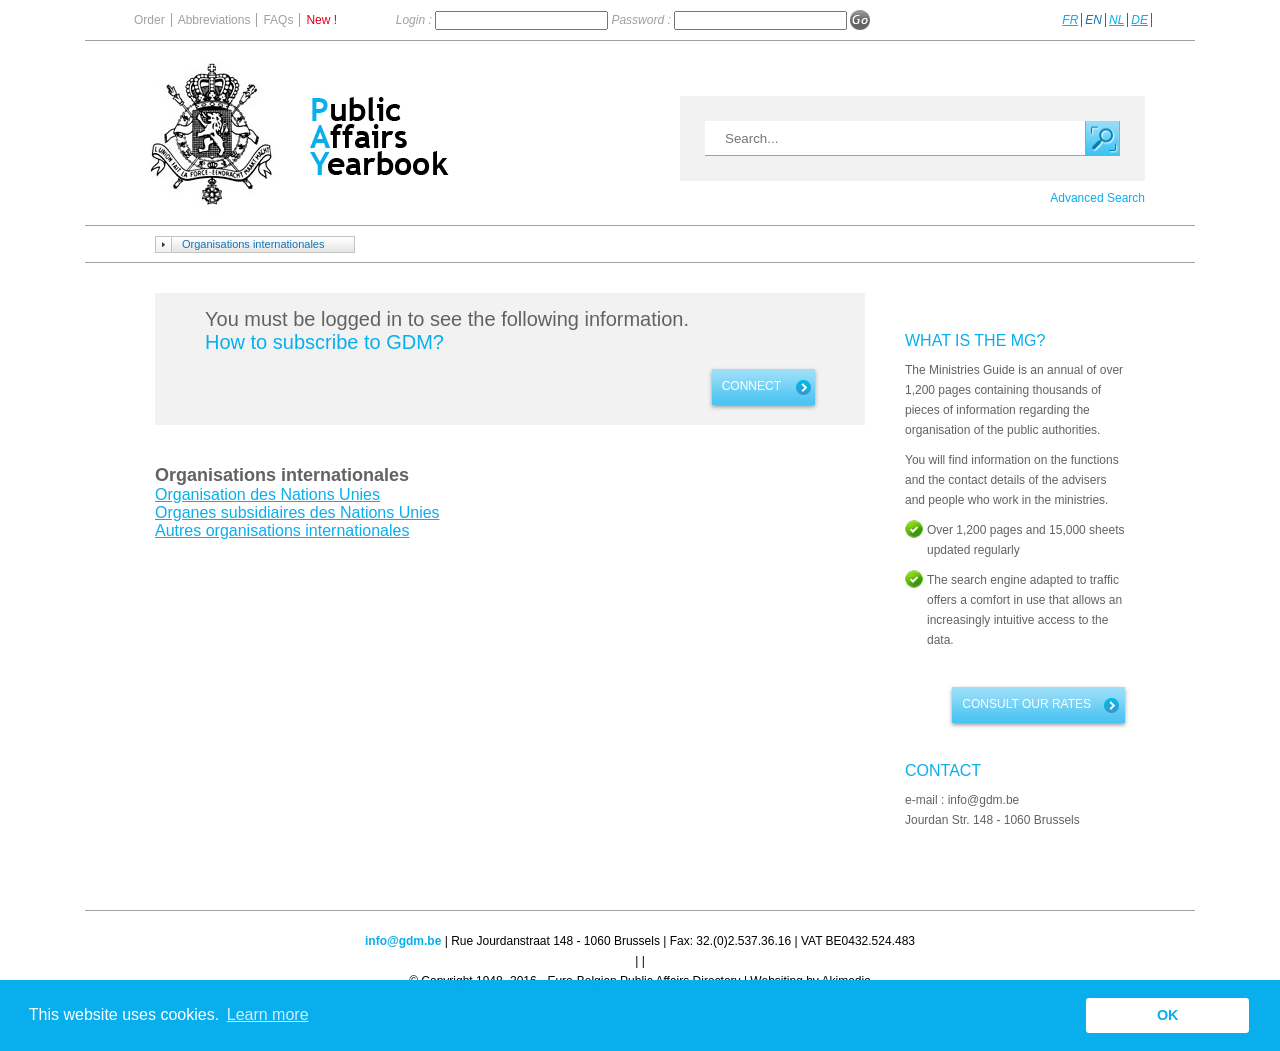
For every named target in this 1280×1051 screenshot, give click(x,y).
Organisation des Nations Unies (267, 494)
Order (149, 20)
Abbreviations (214, 20)
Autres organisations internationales (282, 530)
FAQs (278, 20)
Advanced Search (1097, 198)
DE (1139, 20)
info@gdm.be (403, 941)
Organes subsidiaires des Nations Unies (297, 512)
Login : (415, 20)
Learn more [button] (268, 1014)
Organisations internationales (253, 244)
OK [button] (1168, 1015)
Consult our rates (1026, 704)
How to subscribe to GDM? (324, 342)
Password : (642, 20)
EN (1093, 20)
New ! (321, 20)
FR (1070, 20)
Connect (751, 386)
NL (1116, 20)
